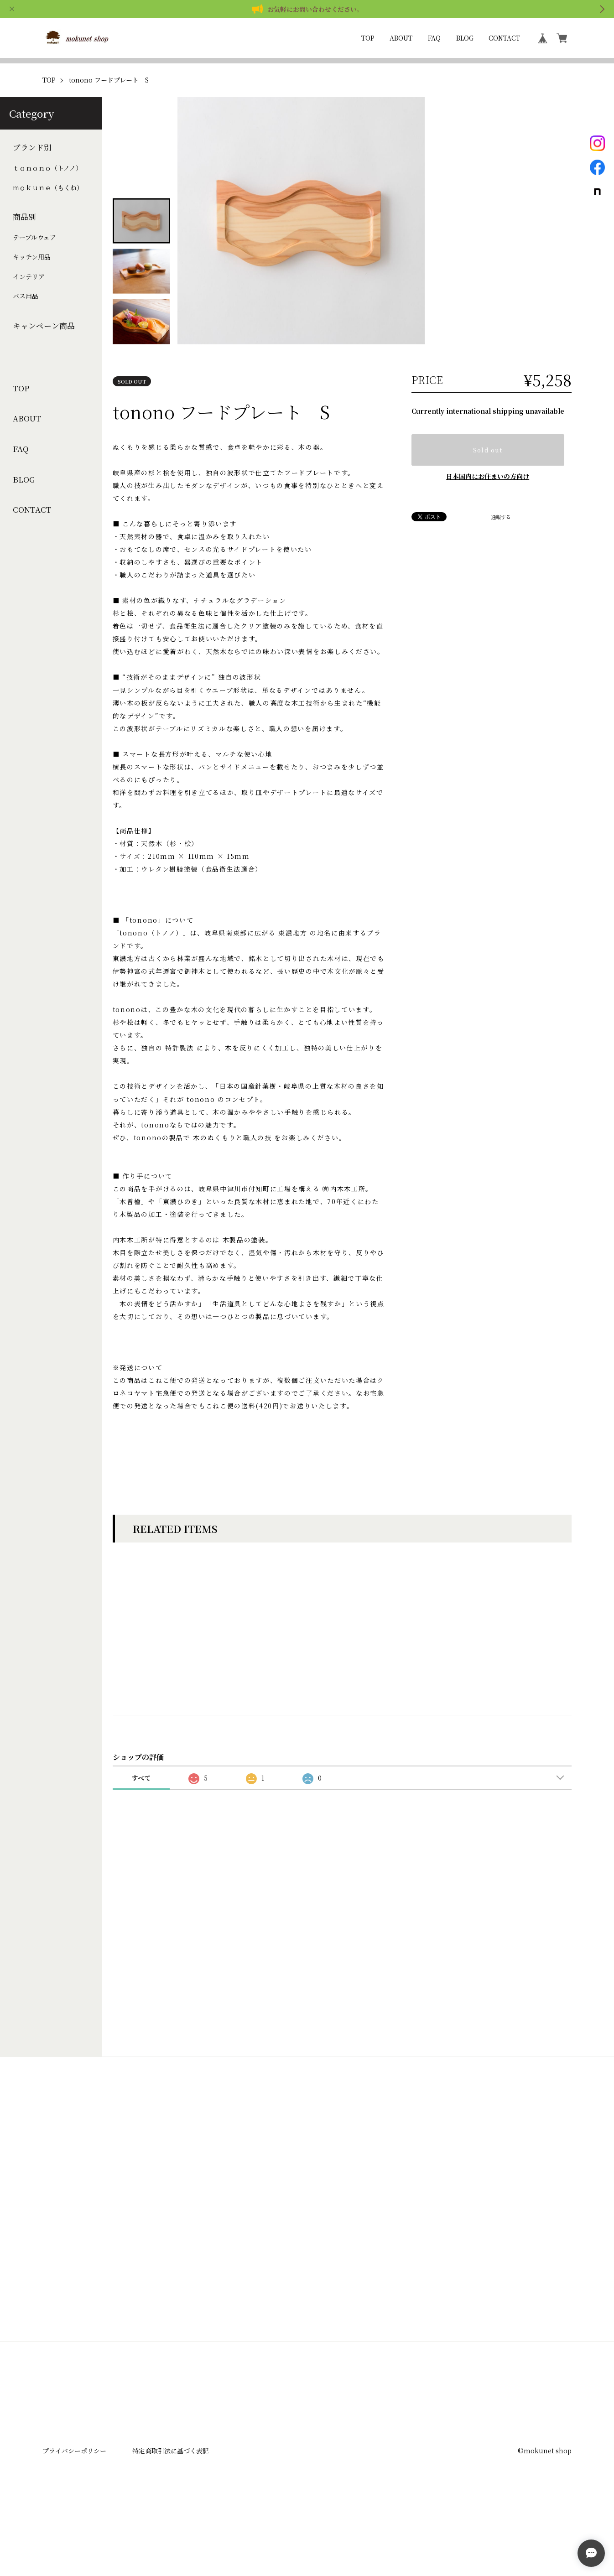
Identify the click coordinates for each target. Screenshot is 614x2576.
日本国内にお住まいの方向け (487, 503)
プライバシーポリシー (74, 2506)
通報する (501, 544)
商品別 (24, 244)
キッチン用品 (32, 284)
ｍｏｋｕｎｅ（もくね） (48, 214)
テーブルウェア (34, 264)
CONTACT (504, 38)
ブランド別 (32, 174)
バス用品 (25, 323)
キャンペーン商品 (44, 353)
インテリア (29, 303)
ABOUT (401, 38)
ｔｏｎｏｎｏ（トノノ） (47, 195)
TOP (368, 38)
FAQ (434, 38)
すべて (141, 1833)
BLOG (465, 38)
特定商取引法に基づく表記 (170, 2506)
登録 (307, 2313)
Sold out (487, 477)
